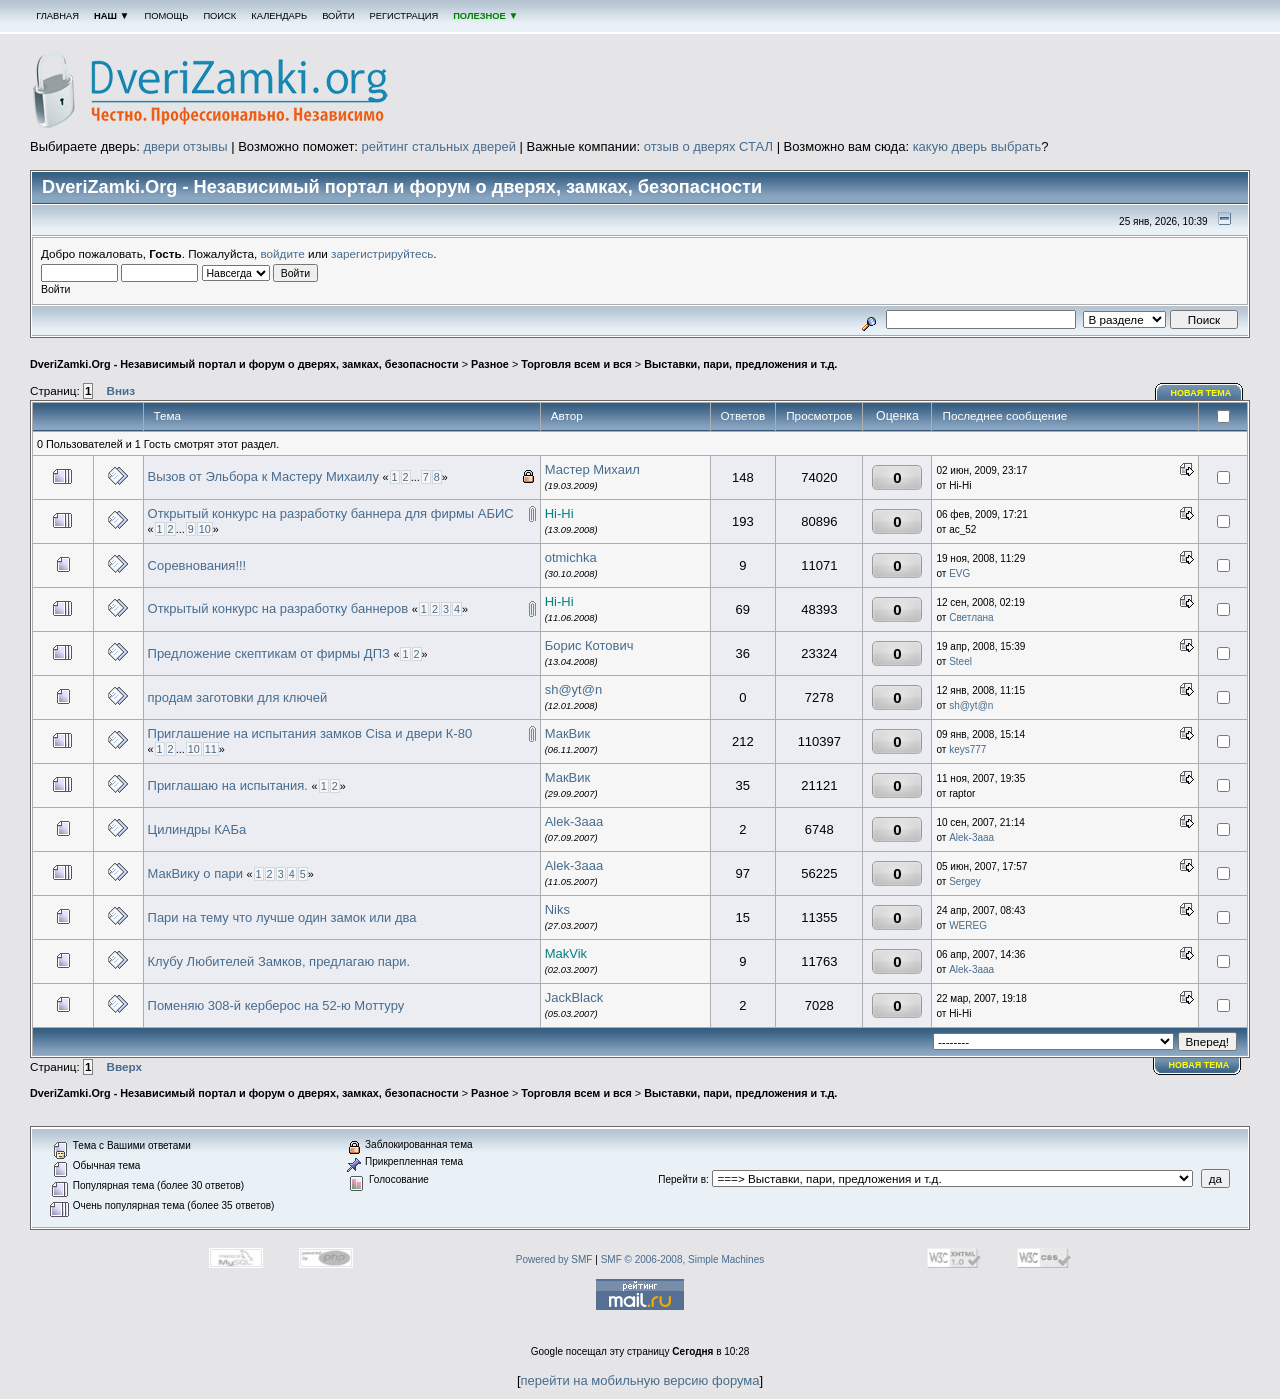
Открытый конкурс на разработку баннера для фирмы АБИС (331, 513)
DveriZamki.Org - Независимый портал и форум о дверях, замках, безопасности (244, 364)
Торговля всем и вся (576, 364)
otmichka (571, 557)
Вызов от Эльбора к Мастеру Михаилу (263, 476)
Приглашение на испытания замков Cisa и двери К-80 (310, 733)
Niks (557, 909)
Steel (960, 661)
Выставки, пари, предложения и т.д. (740, 364)
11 (211, 749)
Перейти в (682, 1179)
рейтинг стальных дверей (439, 146)
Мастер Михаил (592, 469)
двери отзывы (185, 146)
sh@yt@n (573, 689)
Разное (490, 364)
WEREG (968, 925)
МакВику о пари (195, 873)
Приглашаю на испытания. (228, 785)
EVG (959, 573)
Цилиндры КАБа (197, 829)
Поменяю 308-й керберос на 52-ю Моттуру (276, 1005)
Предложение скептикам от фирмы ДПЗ (269, 653)
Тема (168, 415)
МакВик (568, 733)
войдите (283, 253)
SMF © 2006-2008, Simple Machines (683, 1259)
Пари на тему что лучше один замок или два (282, 917)
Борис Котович (589, 645)
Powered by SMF (554, 1259)
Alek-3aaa (574, 821)
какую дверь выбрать (977, 146)
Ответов (743, 415)
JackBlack (574, 997)
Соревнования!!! (197, 565)
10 (205, 529)
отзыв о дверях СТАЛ (708, 146)
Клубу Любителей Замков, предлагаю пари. (279, 961)
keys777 (967, 749)
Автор (567, 415)
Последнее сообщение (1006, 415)
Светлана (971, 617)
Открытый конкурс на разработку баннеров (278, 608)
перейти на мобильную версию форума (640, 1380)
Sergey (965, 881)
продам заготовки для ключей (238, 697)
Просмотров (819, 415)
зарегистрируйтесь (382, 253)
